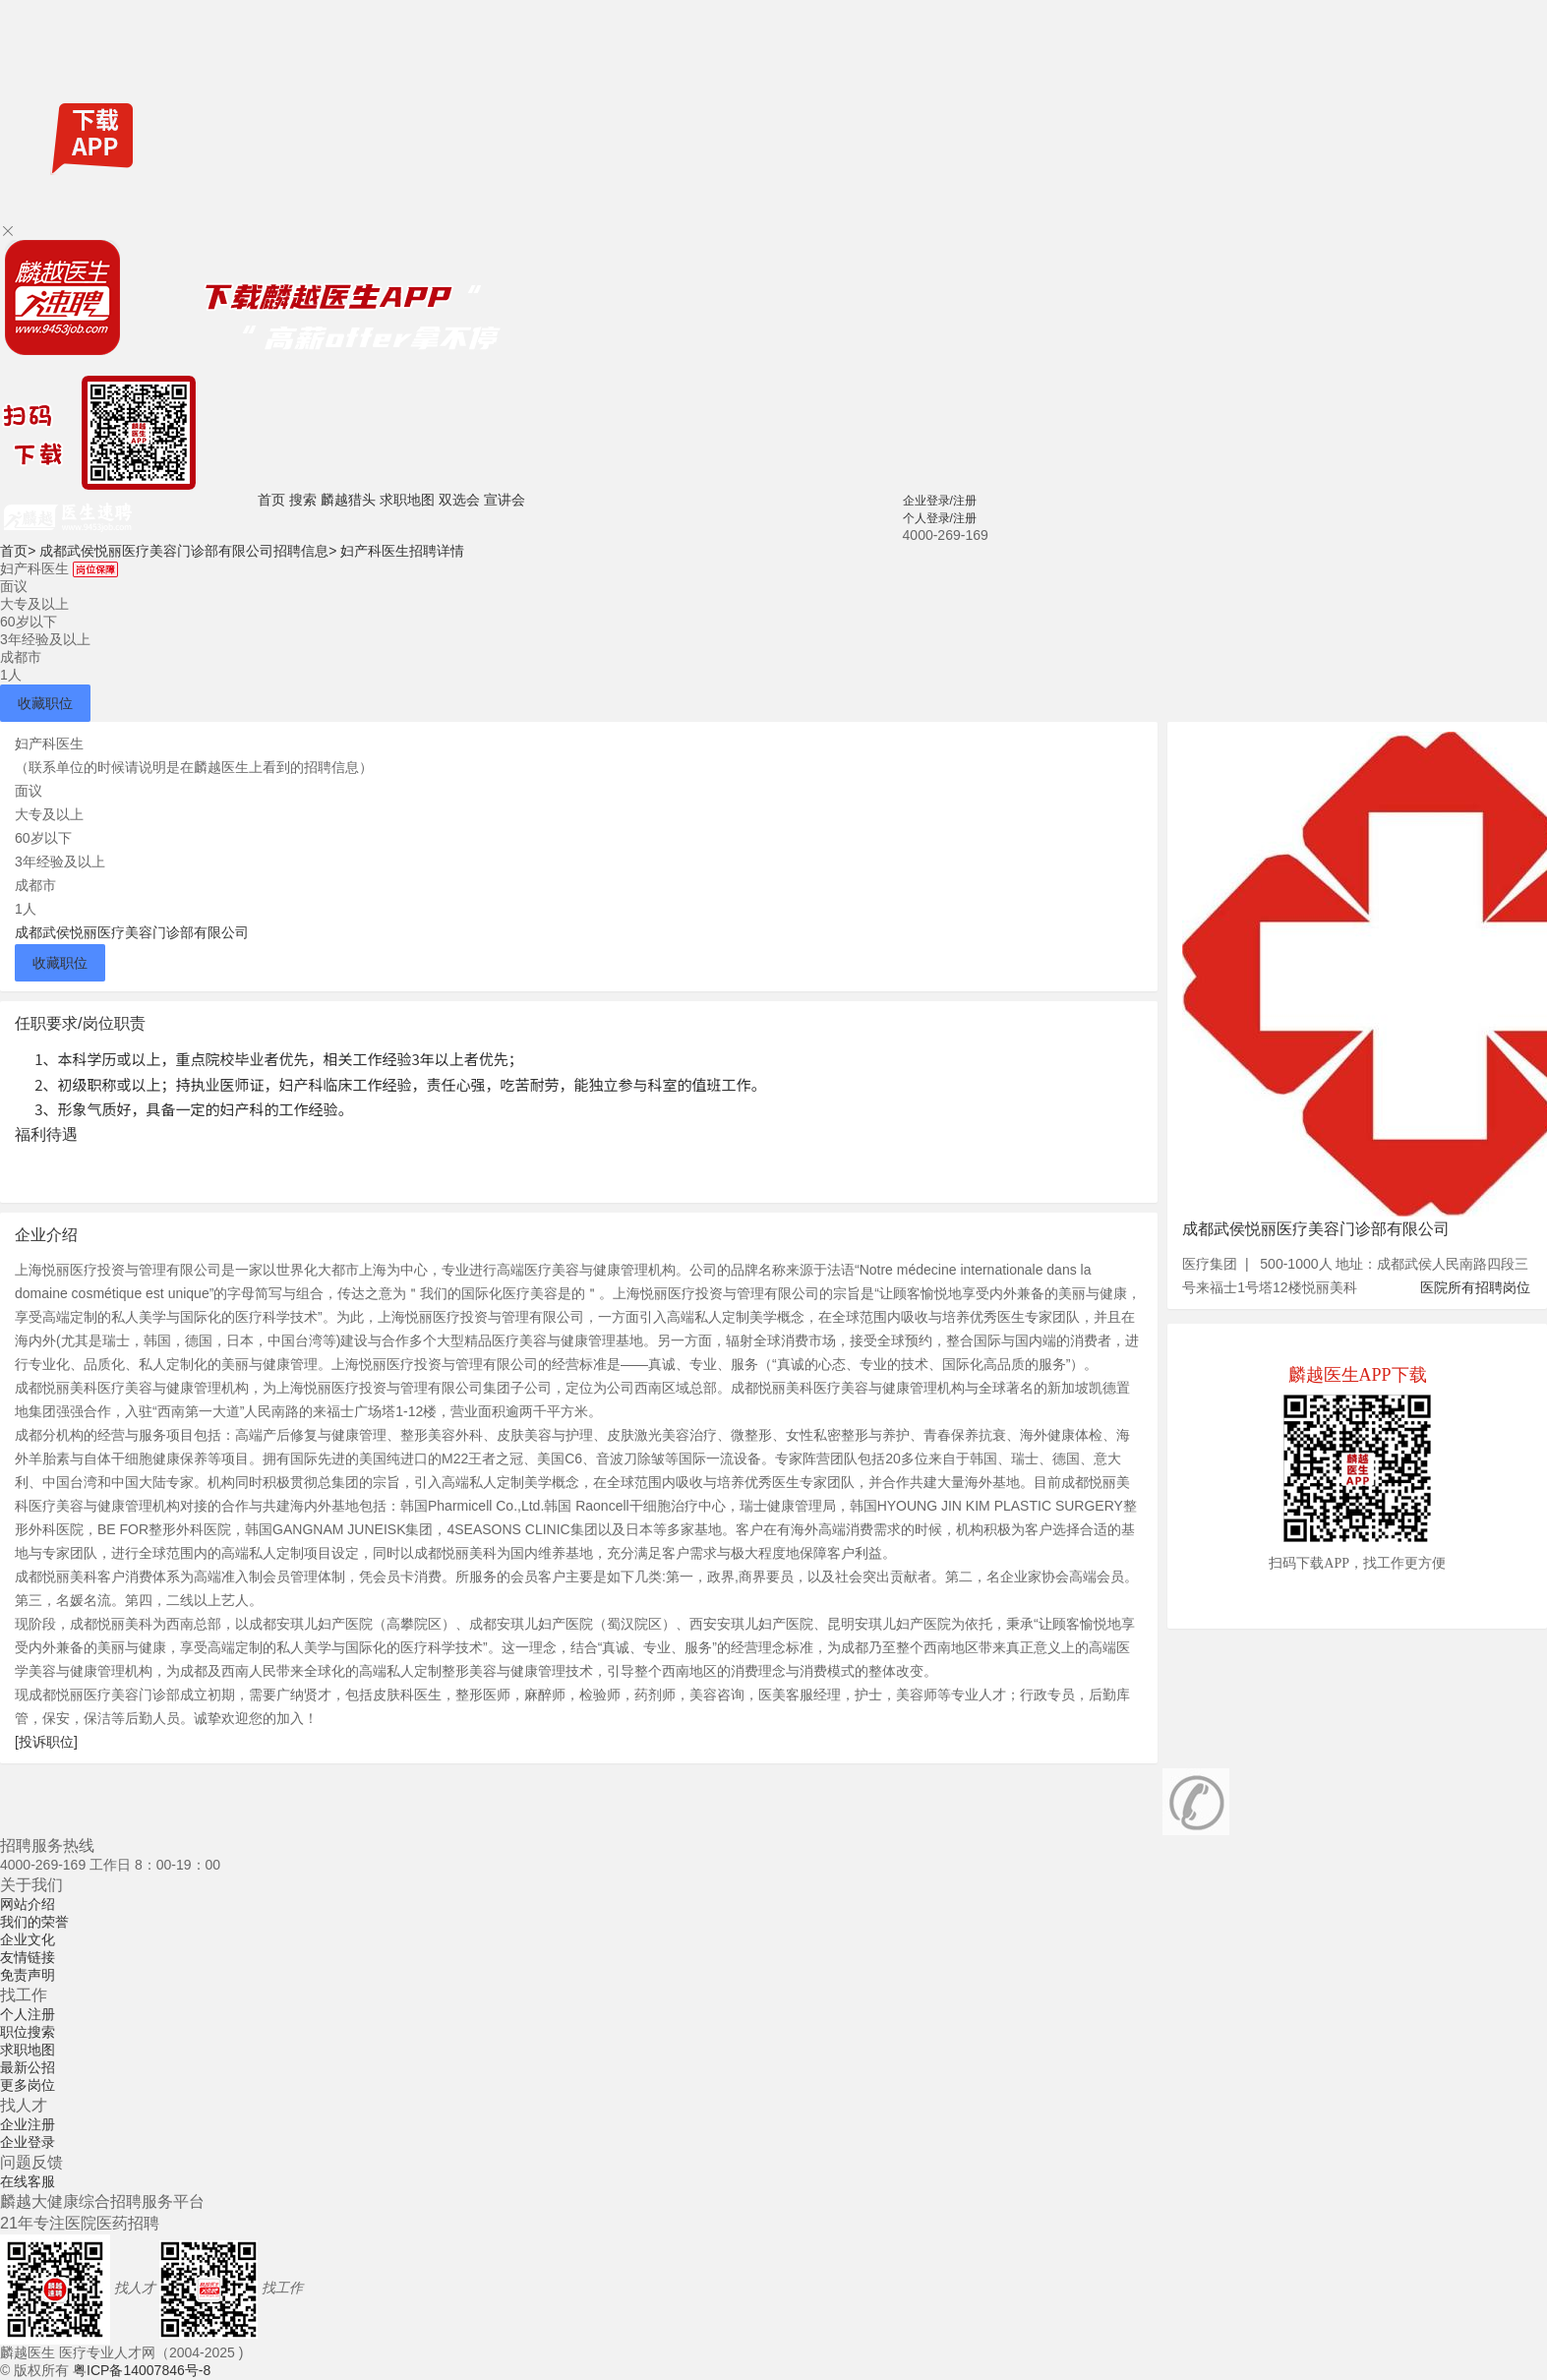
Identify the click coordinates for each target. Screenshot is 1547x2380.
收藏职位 (45, 703)
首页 (271, 499)
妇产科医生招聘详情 (402, 551)
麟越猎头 (348, 499)
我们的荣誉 (34, 1922)
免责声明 (27, 1975)
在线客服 (27, 2181)
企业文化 (27, 1939)
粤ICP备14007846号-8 (141, 2370)
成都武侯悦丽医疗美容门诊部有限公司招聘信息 (187, 551)
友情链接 (27, 1957)
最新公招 (27, 2067)
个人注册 (27, 2014)
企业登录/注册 (940, 500)
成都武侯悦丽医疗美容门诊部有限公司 (132, 932)
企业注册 (27, 2124)
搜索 (303, 499)
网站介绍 (27, 1904)
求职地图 (407, 499)
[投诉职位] (46, 1742)
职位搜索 (27, 2032)
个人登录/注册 (940, 518)
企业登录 (27, 2142)
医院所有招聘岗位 (1475, 1287)
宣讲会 (504, 499)
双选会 (459, 499)
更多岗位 (27, 2085)
